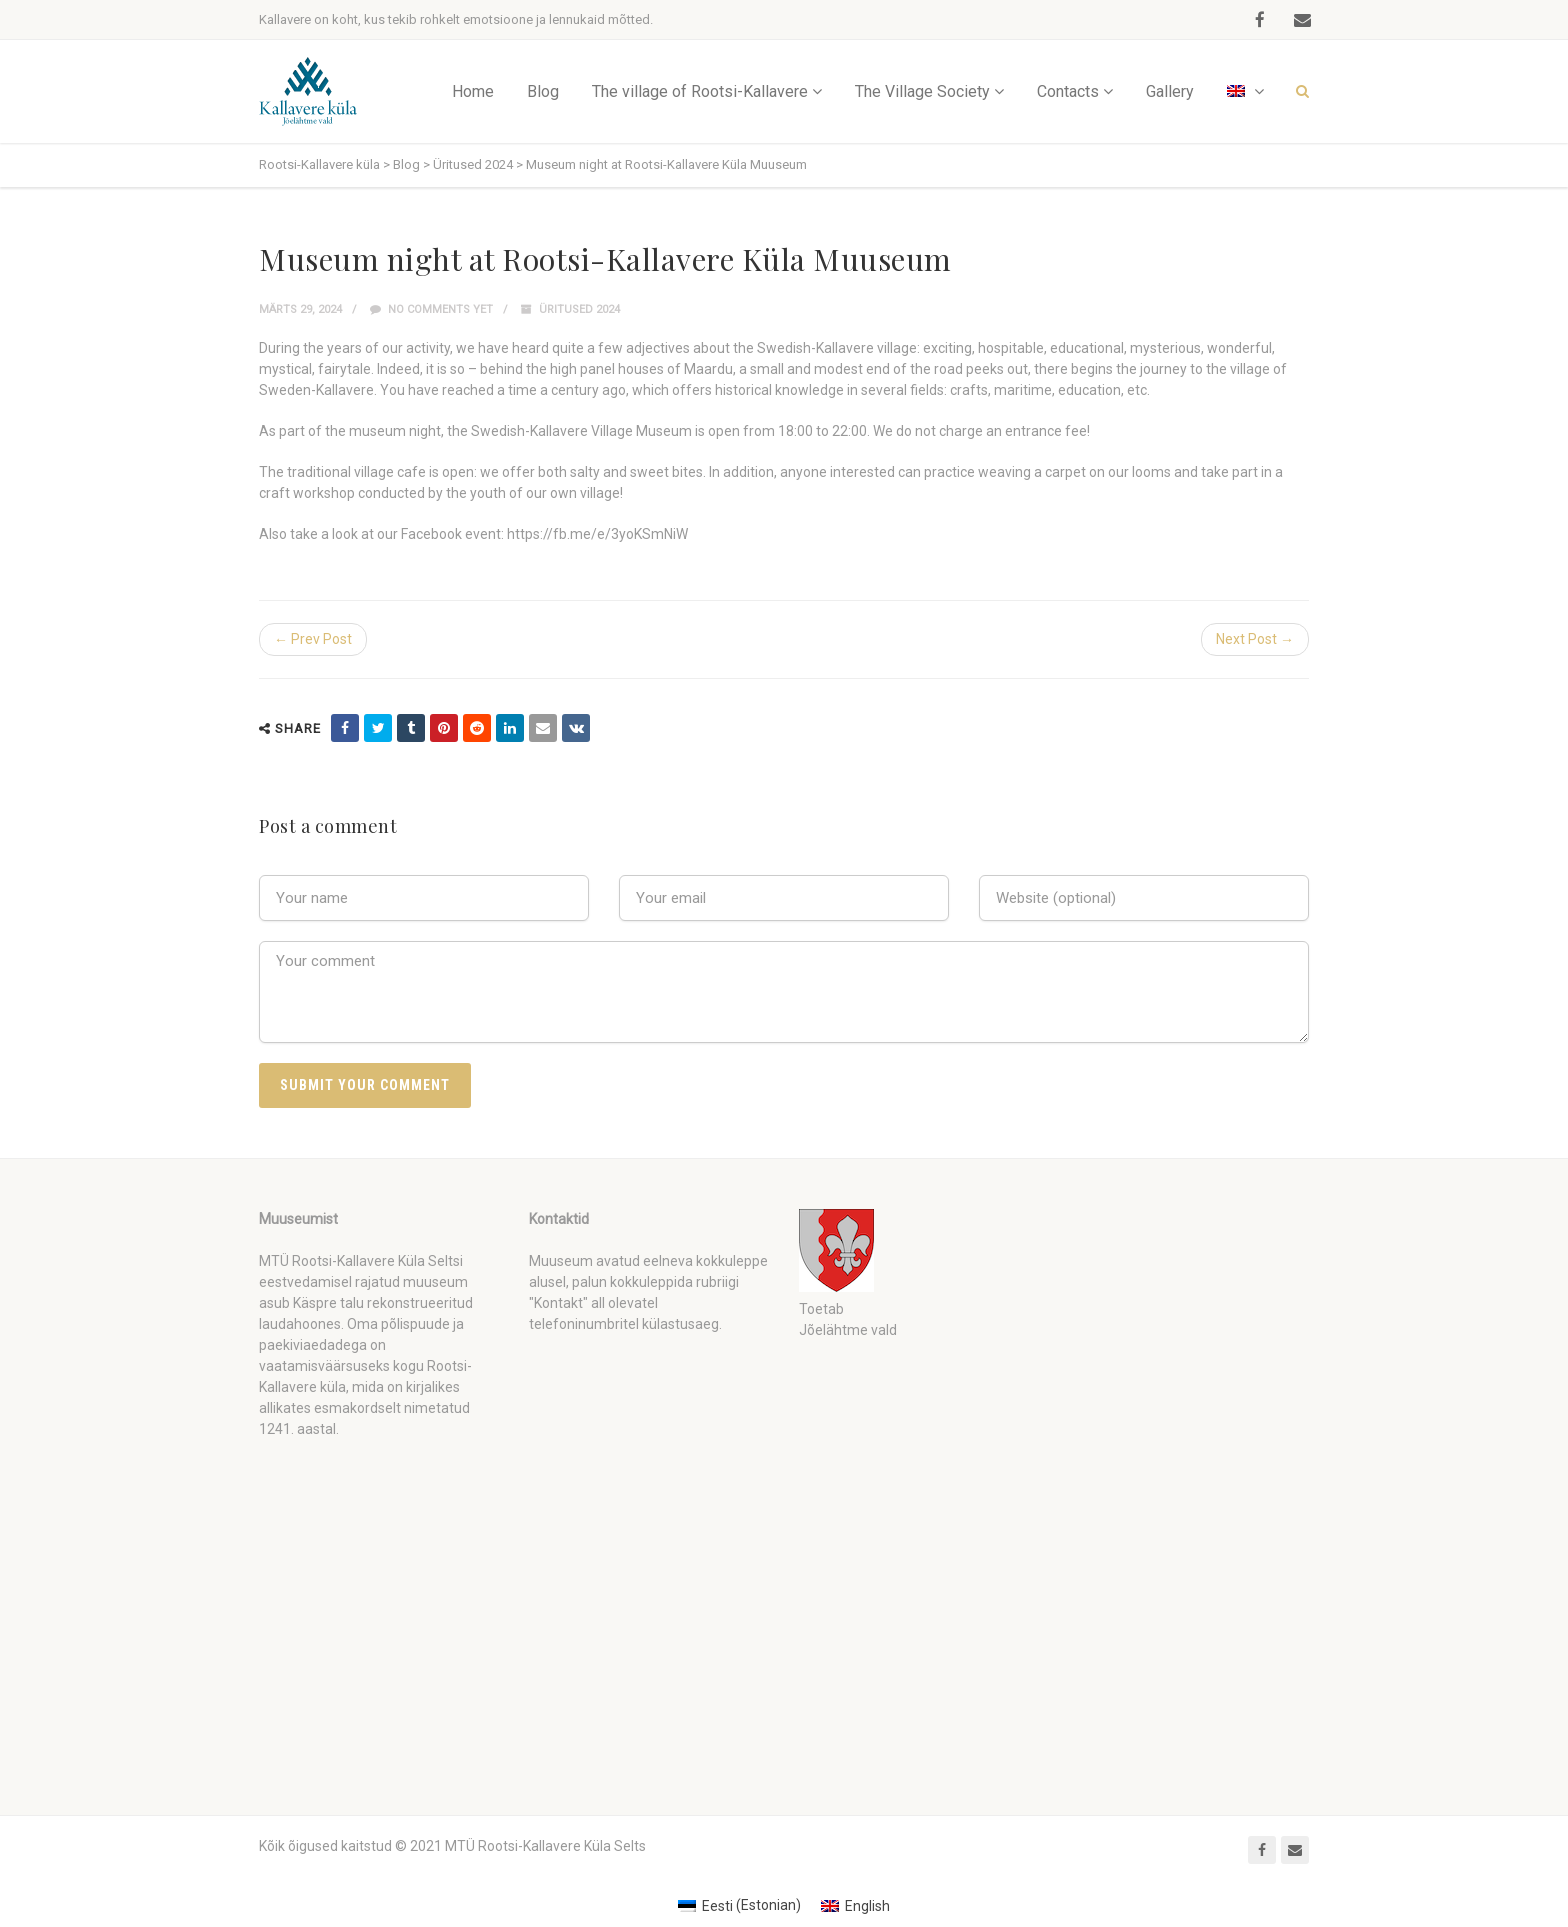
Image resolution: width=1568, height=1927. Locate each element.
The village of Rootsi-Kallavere (700, 91)
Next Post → (1255, 639)
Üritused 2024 (579, 309)
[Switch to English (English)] (855, 1905)
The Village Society (922, 91)
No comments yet (431, 309)
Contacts (1068, 91)
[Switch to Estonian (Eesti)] (739, 1905)
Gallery (1170, 91)
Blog (543, 91)
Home (473, 91)
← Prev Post (313, 639)
